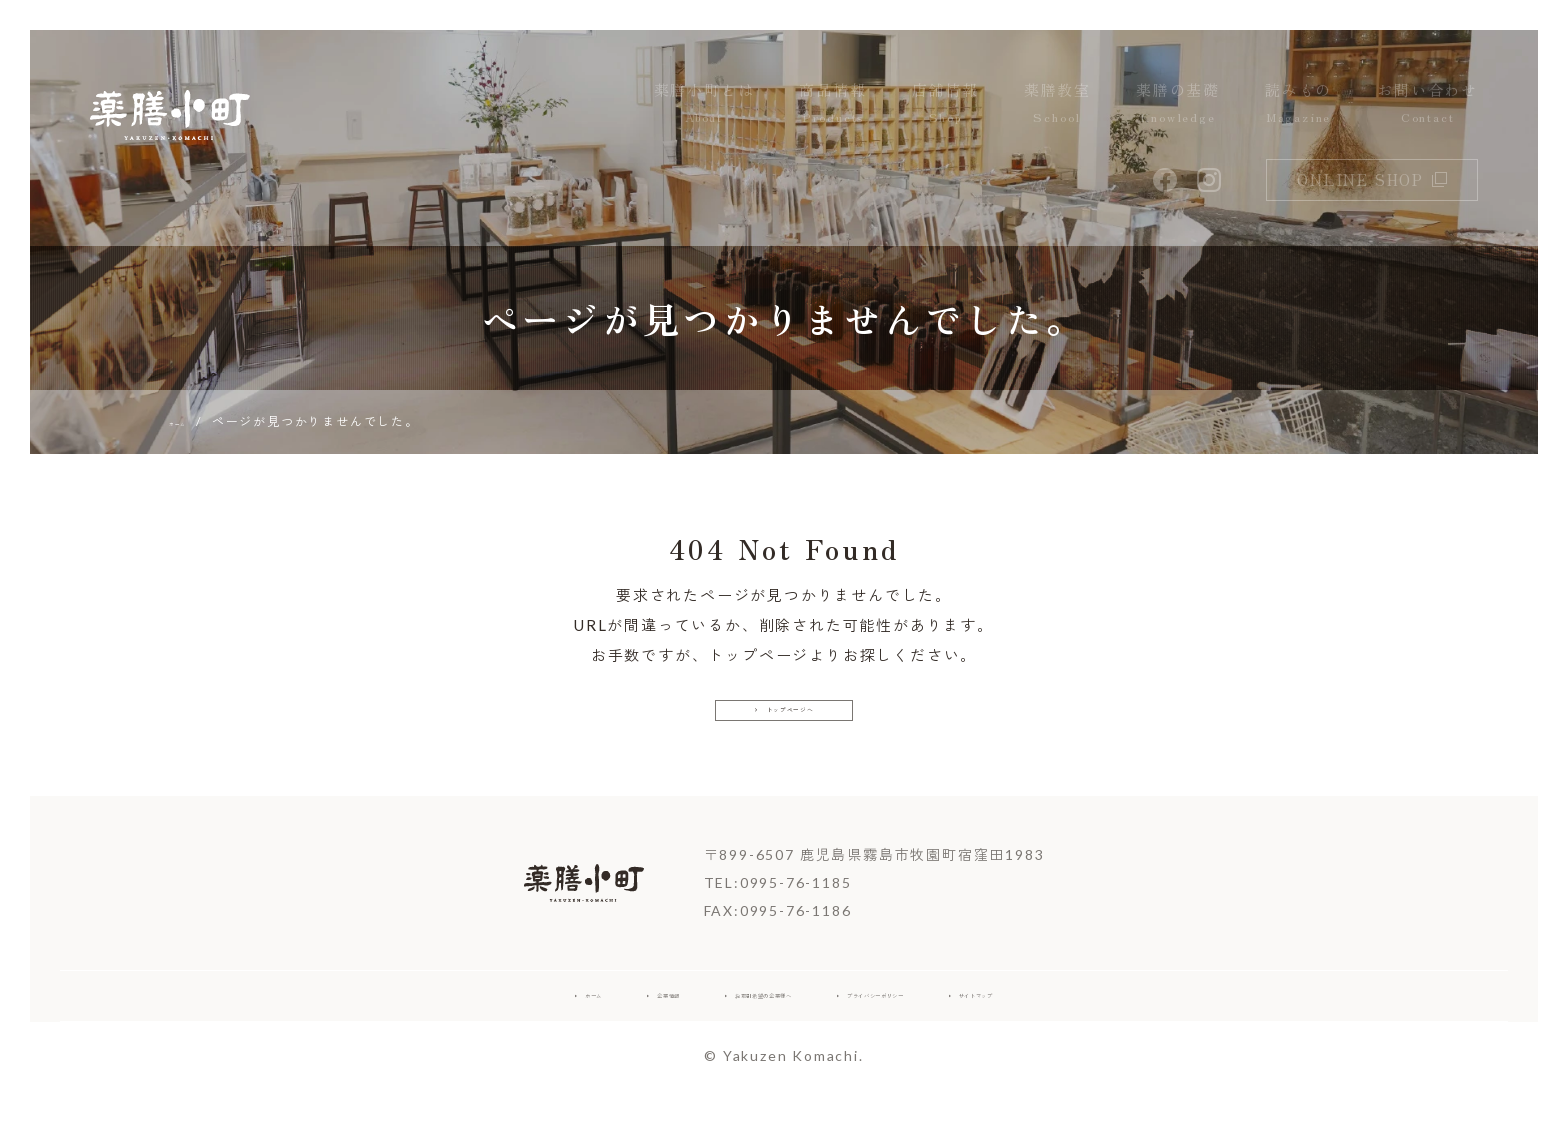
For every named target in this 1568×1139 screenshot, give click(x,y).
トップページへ (784, 726)
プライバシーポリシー (935, 1035)
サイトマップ (1119, 1035)
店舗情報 (945, 104)
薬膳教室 (1057, 104)
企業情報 (550, 1035)
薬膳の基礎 (1178, 104)
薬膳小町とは (704, 104)
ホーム (437, 1035)
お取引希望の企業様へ (719, 1035)
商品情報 (832, 104)
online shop (1372, 179)
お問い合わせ (1427, 104)
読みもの (1298, 104)
